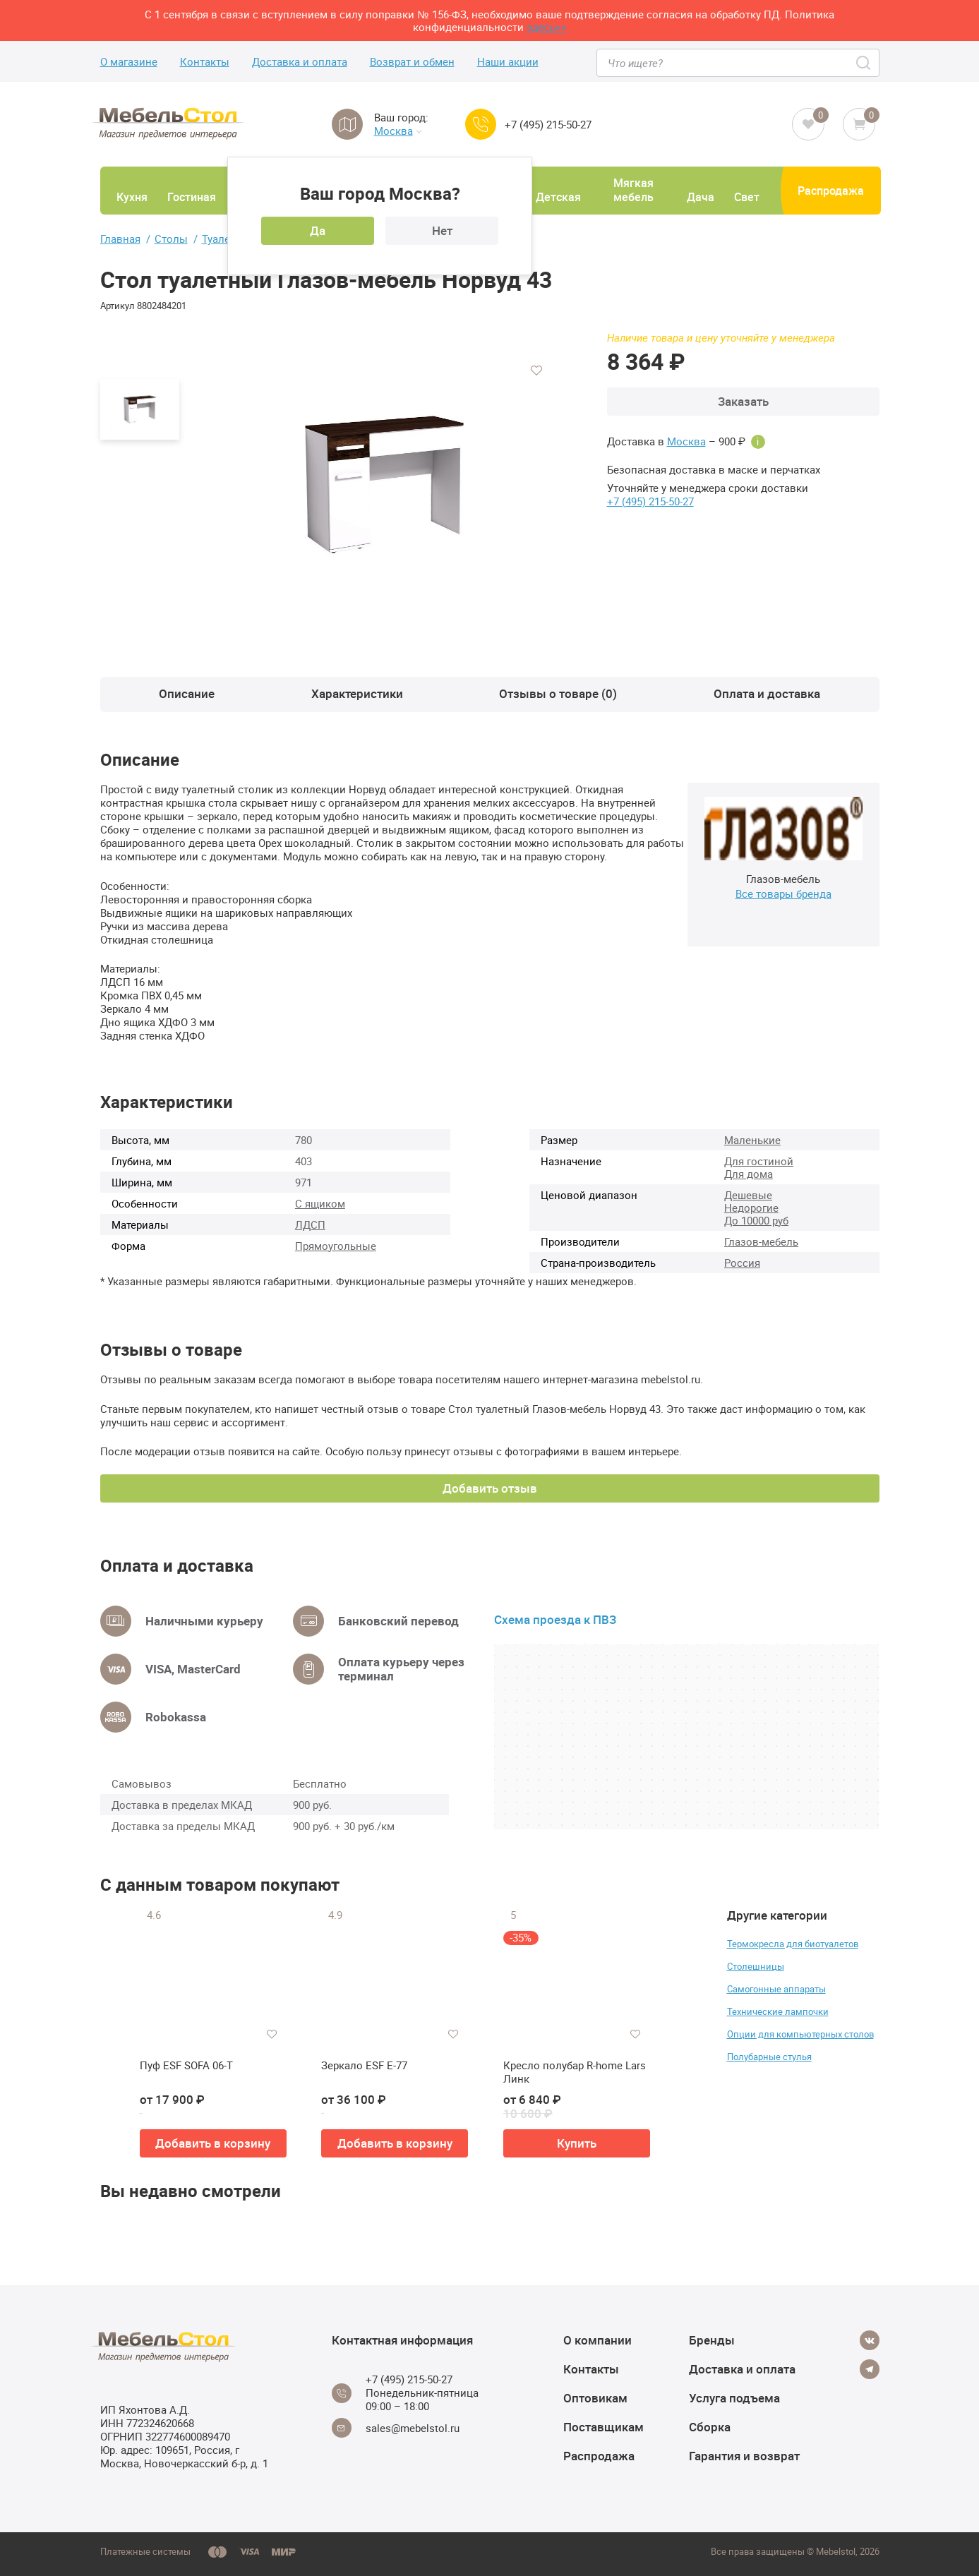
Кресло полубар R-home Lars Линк (574, 2072)
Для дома (748, 1174)
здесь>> (547, 27)
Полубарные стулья (769, 2056)
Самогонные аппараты (776, 1988)
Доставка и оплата (299, 61)
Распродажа (831, 190)
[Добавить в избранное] (536, 370)
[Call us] (480, 124)
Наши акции (508, 61)
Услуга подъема (734, 2398)
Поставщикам (603, 2427)
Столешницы (755, 1966)
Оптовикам (595, 2398)
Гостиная (191, 197)
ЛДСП (310, 1224)
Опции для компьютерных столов (800, 2034)
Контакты (204, 61)
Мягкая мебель (633, 190)
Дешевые (748, 1195)
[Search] (864, 63)
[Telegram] (869, 2369)
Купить (576, 2143)
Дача (700, 197)
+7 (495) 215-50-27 (548, 124)
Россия (742, 1263)
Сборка (710, 2427)
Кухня (132, 197)
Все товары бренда (783, 893)
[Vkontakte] (869, 2340)
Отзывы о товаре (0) (558, 693)
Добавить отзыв (490, 1488)
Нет (442, 230)
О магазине (128, 61)
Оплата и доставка (767, 693)
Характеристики (357, 693)
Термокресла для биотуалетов (792, 1943)
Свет (746, 197)
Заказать (743, 401)
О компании (597, 2340)
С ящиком (320, 1203)
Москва (397, 131)
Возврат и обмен (412, 61)
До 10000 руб (756, 1220)
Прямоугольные (335, 1246)
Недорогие (751, 1207)
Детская (558, 197)
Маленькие (752, 1140)
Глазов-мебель (761, 1241)
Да (317, 230)
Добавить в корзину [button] (212, 2143)
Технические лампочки (778, 2011)
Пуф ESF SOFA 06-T (186, 2065)
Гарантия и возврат (744, 2456)
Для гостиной (758, 1161)
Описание (187, 693)
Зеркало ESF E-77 (364, 2065)
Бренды (712, 2340)
